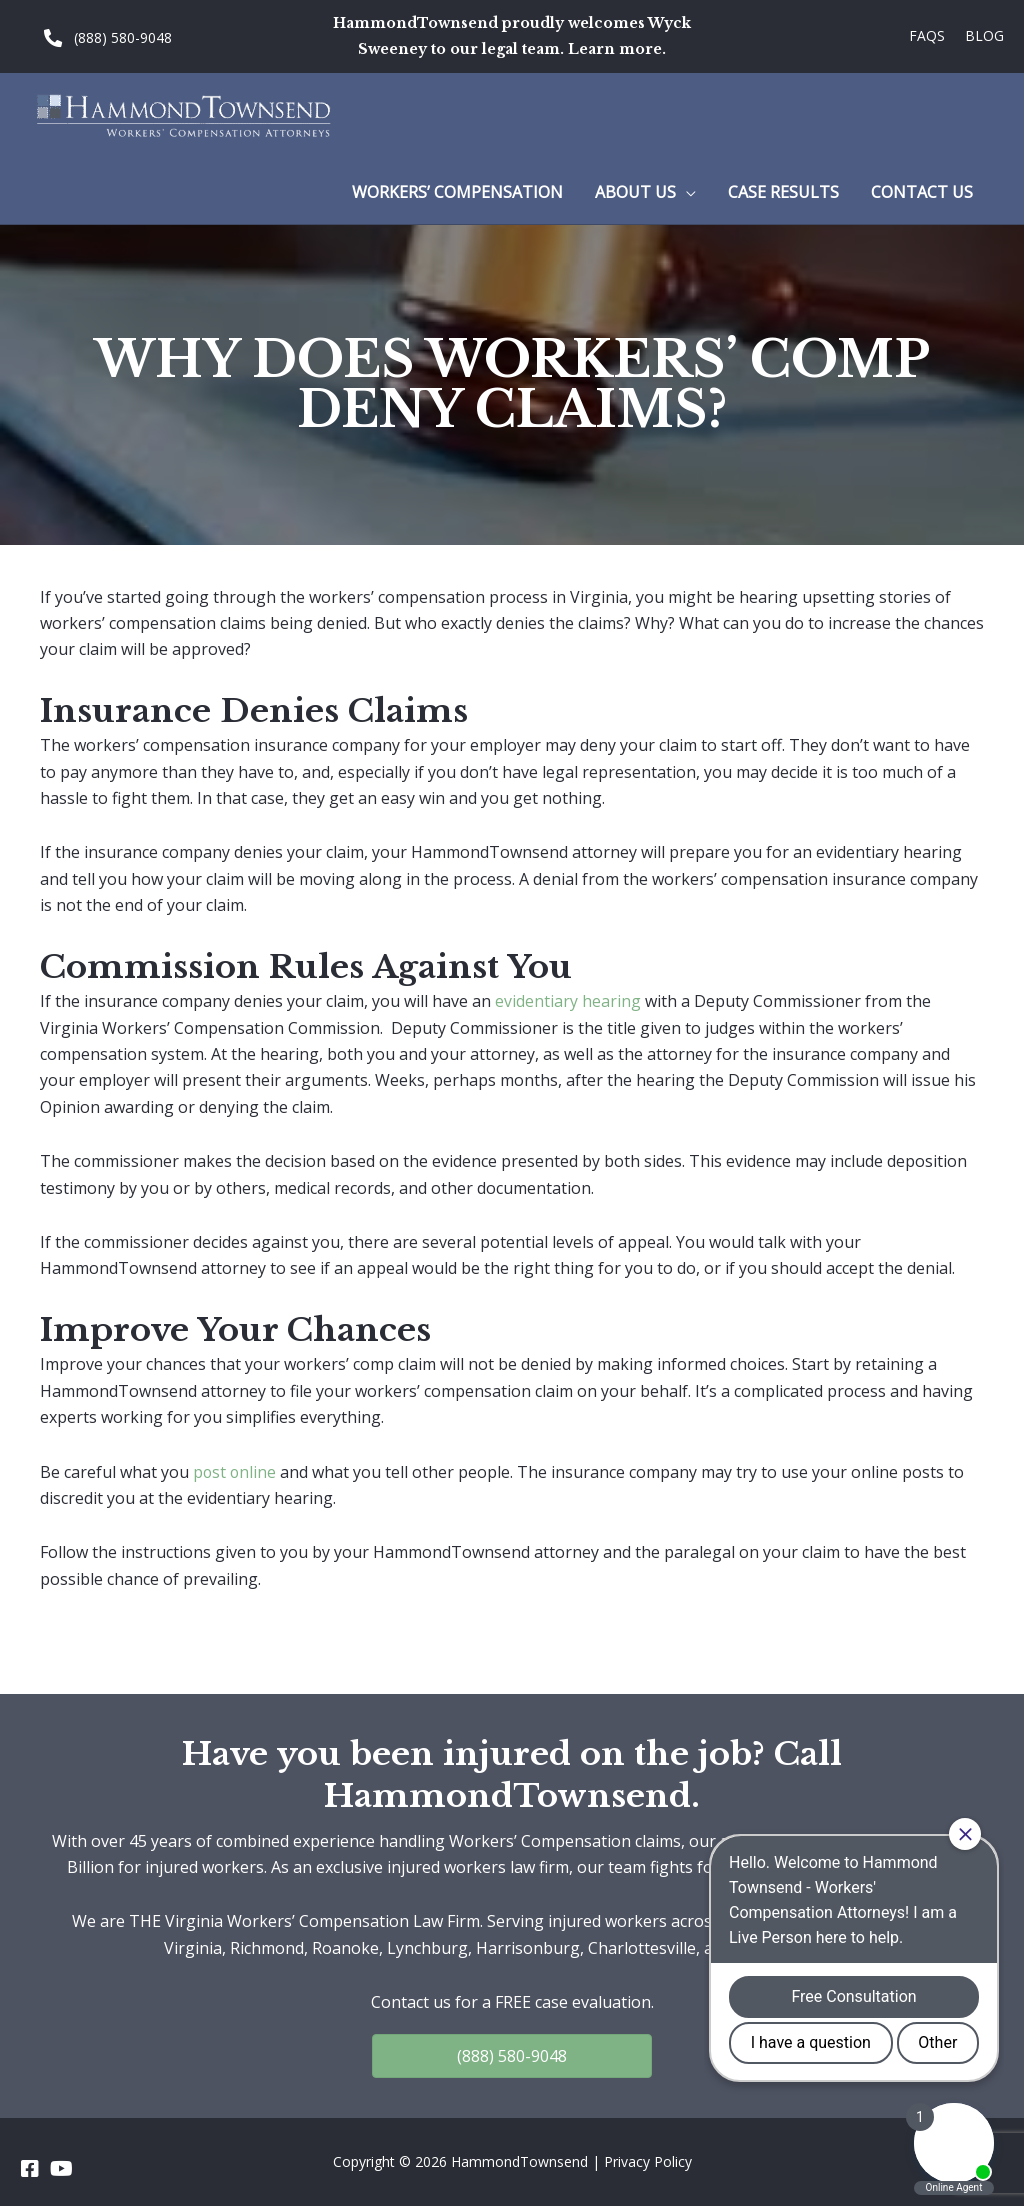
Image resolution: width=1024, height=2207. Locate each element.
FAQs (927, 35)
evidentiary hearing (568, 1001)
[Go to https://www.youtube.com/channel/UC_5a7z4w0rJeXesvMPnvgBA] (60, 2169)
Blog (984, 35)
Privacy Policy (648, 2161)
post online (235, 1472)
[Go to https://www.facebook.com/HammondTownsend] (30, 2169)
